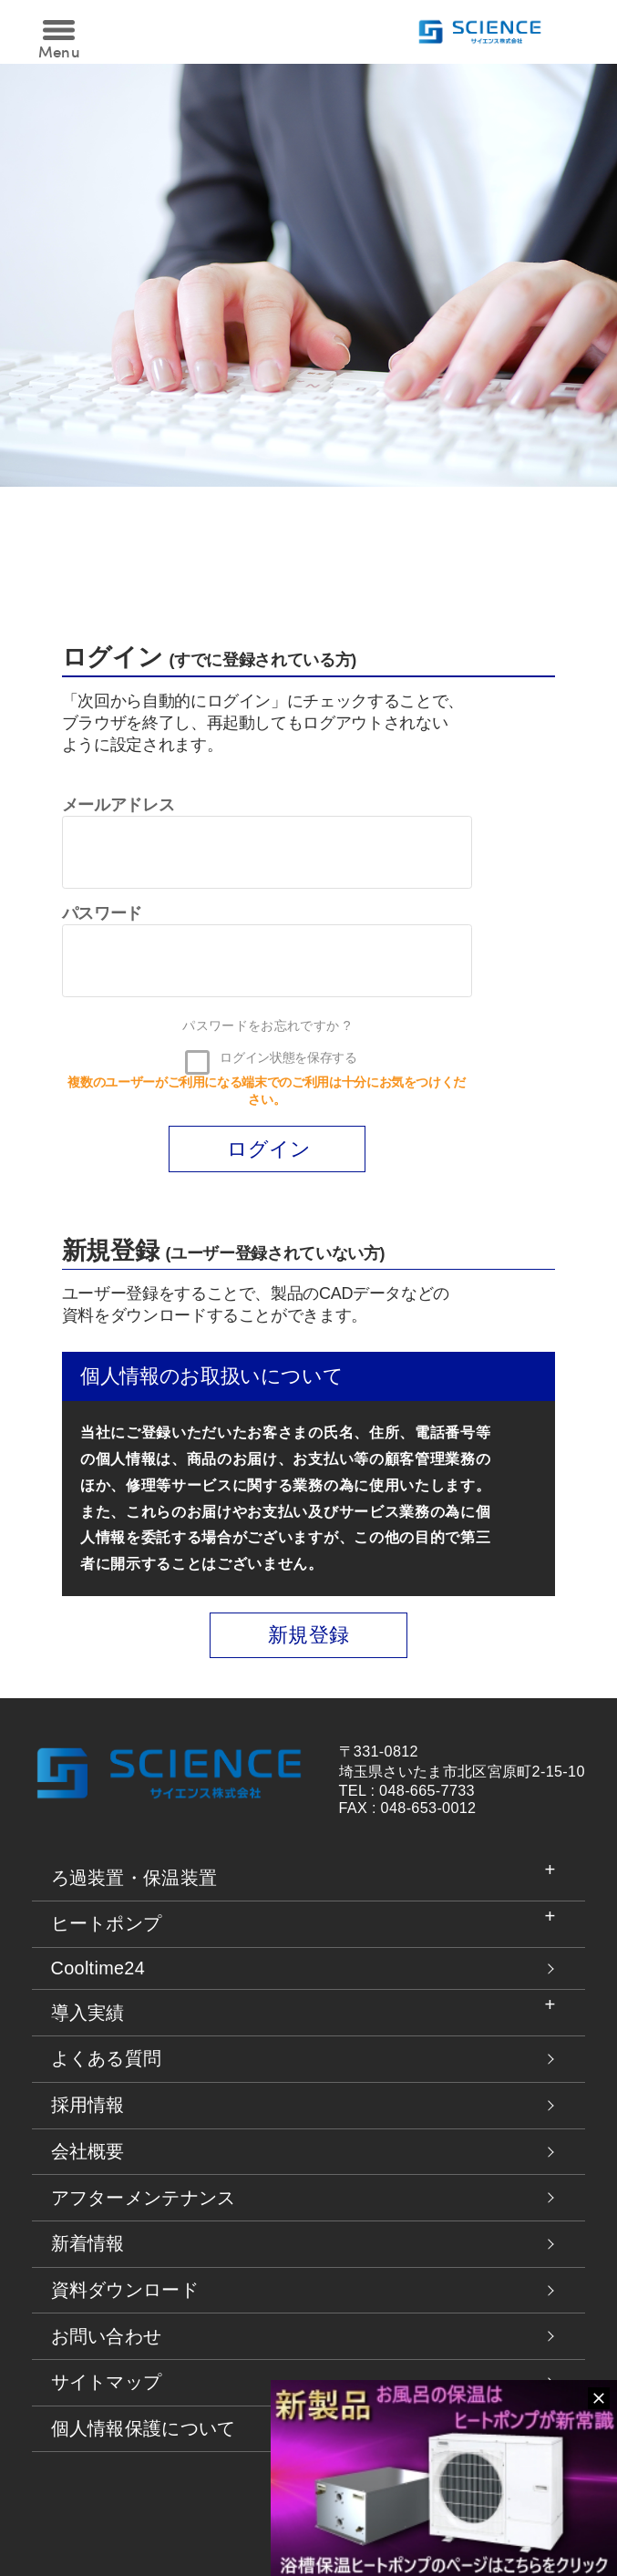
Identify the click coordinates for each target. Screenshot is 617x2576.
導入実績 (88, 2013)
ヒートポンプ (106, 1923)
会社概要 (88, 2151)
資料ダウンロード (125, 2290)
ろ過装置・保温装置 (134, 1878)
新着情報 (88, 2243)
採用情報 (88, 2105)
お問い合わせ (106, 2336)
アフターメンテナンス (143, 2198)
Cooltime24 (98, 1968)
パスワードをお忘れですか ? (266, 1025)
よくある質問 (106, 2058)
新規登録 (308, 1634)
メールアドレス (118, 805)
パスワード (102, 913)
